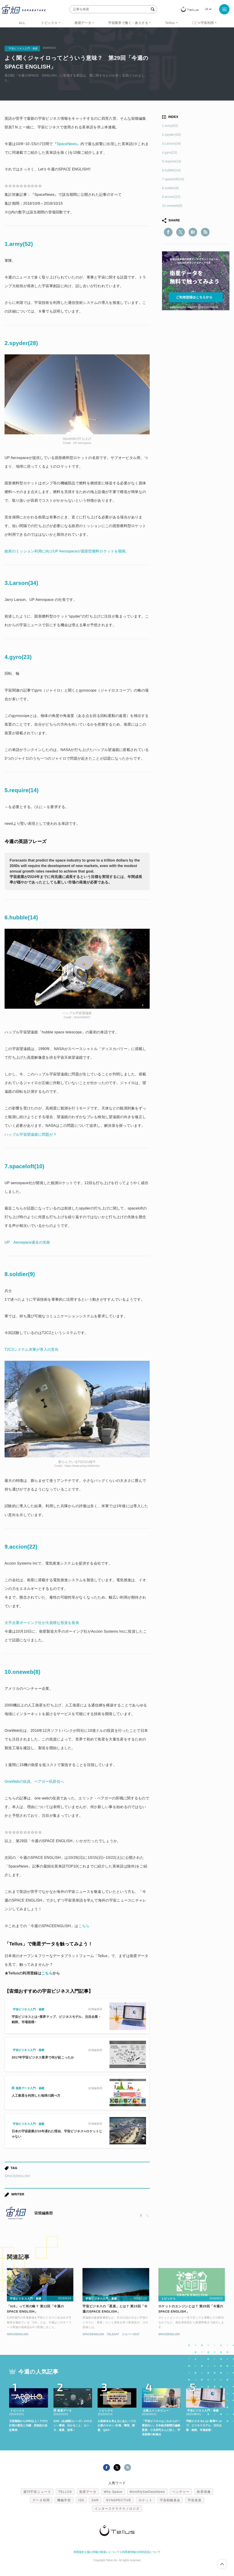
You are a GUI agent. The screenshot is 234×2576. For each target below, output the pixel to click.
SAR (95, 2500)
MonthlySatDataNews (147, 2492)
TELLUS (65, 2492)
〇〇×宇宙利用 (203, 23)
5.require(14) (171, 161)
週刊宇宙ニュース (37, 2492)
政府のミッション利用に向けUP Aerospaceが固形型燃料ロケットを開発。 (67, 551)
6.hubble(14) (171, 170)
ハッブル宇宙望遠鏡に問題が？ (31, 1134)
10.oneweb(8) (172, 205)
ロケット (145, 2500)
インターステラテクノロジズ (117, 2508)
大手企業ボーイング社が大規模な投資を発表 (42, 1623)
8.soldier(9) (170, 188)
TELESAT (113, 2334)
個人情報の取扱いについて (103, 2552)
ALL (22, 23)
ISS (81, 2500)
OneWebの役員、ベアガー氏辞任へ (34, 1781)
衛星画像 (203, 2492)
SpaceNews (67, 144)
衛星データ (82, 23)
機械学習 (64, 2500)
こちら (84, 1926)
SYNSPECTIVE (118, 2500)
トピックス (49, 23)
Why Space (113, 2492)
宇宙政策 (194, 2500)
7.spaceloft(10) (173, 179)
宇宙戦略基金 (170, 2500)
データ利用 (41, 2500)
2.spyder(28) (171, 134)
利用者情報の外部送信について (141, 2552)
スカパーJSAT (131, 2334)
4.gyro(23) (169, 152)
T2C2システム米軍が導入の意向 (31, 1349)
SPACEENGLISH (17, 2176)
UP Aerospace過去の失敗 (27, 1242)
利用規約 (79, 2552)
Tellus (170, 23)
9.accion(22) (171, 197)
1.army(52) (170, 125)
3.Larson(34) (171, 143)
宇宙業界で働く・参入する (128, 23)
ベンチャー (181, 2492)
